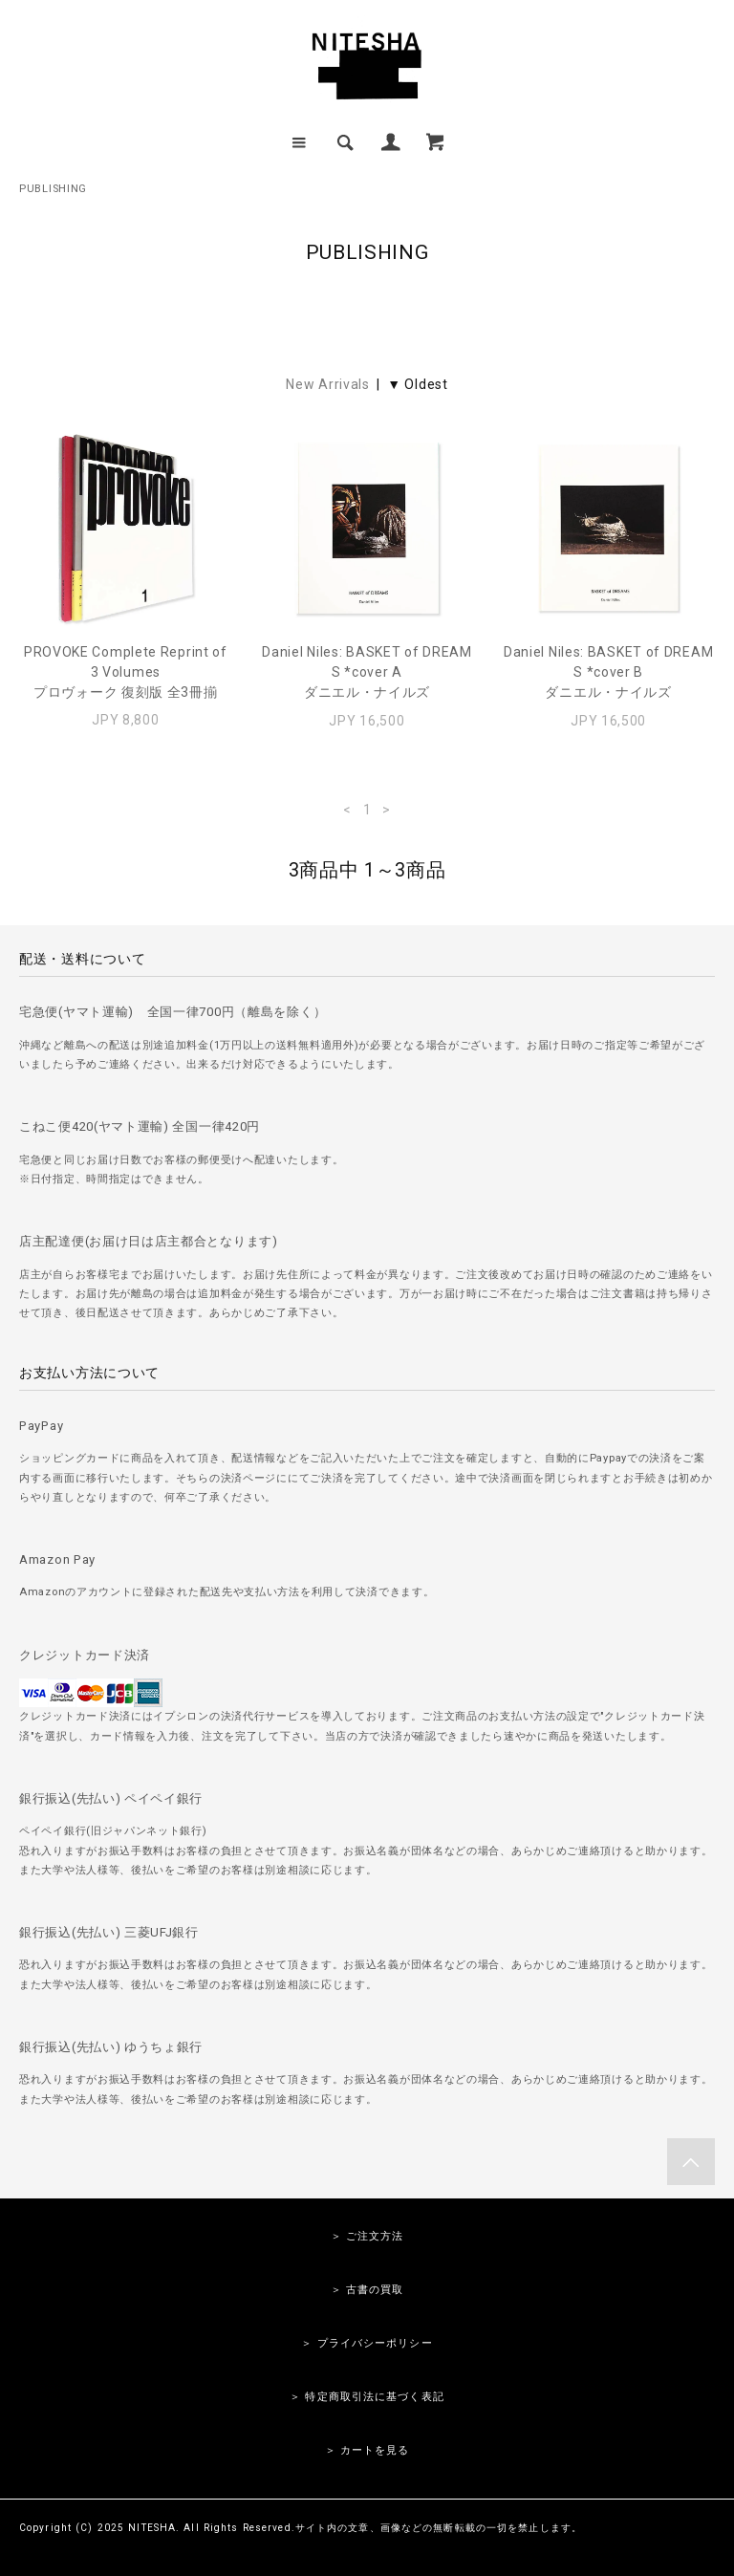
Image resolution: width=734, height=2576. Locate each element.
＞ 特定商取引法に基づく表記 (367, 2397)
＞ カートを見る (367, 2450)
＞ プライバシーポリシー (366, 2343)
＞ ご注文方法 (367, 2236)
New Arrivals (327, 384)
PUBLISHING (53, 189)
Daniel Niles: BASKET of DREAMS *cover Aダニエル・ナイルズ (366, 672)
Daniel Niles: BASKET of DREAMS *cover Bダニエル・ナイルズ (608, 672)
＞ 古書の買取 (367, 2290)
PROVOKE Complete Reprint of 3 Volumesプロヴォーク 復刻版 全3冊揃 (125, 672)
